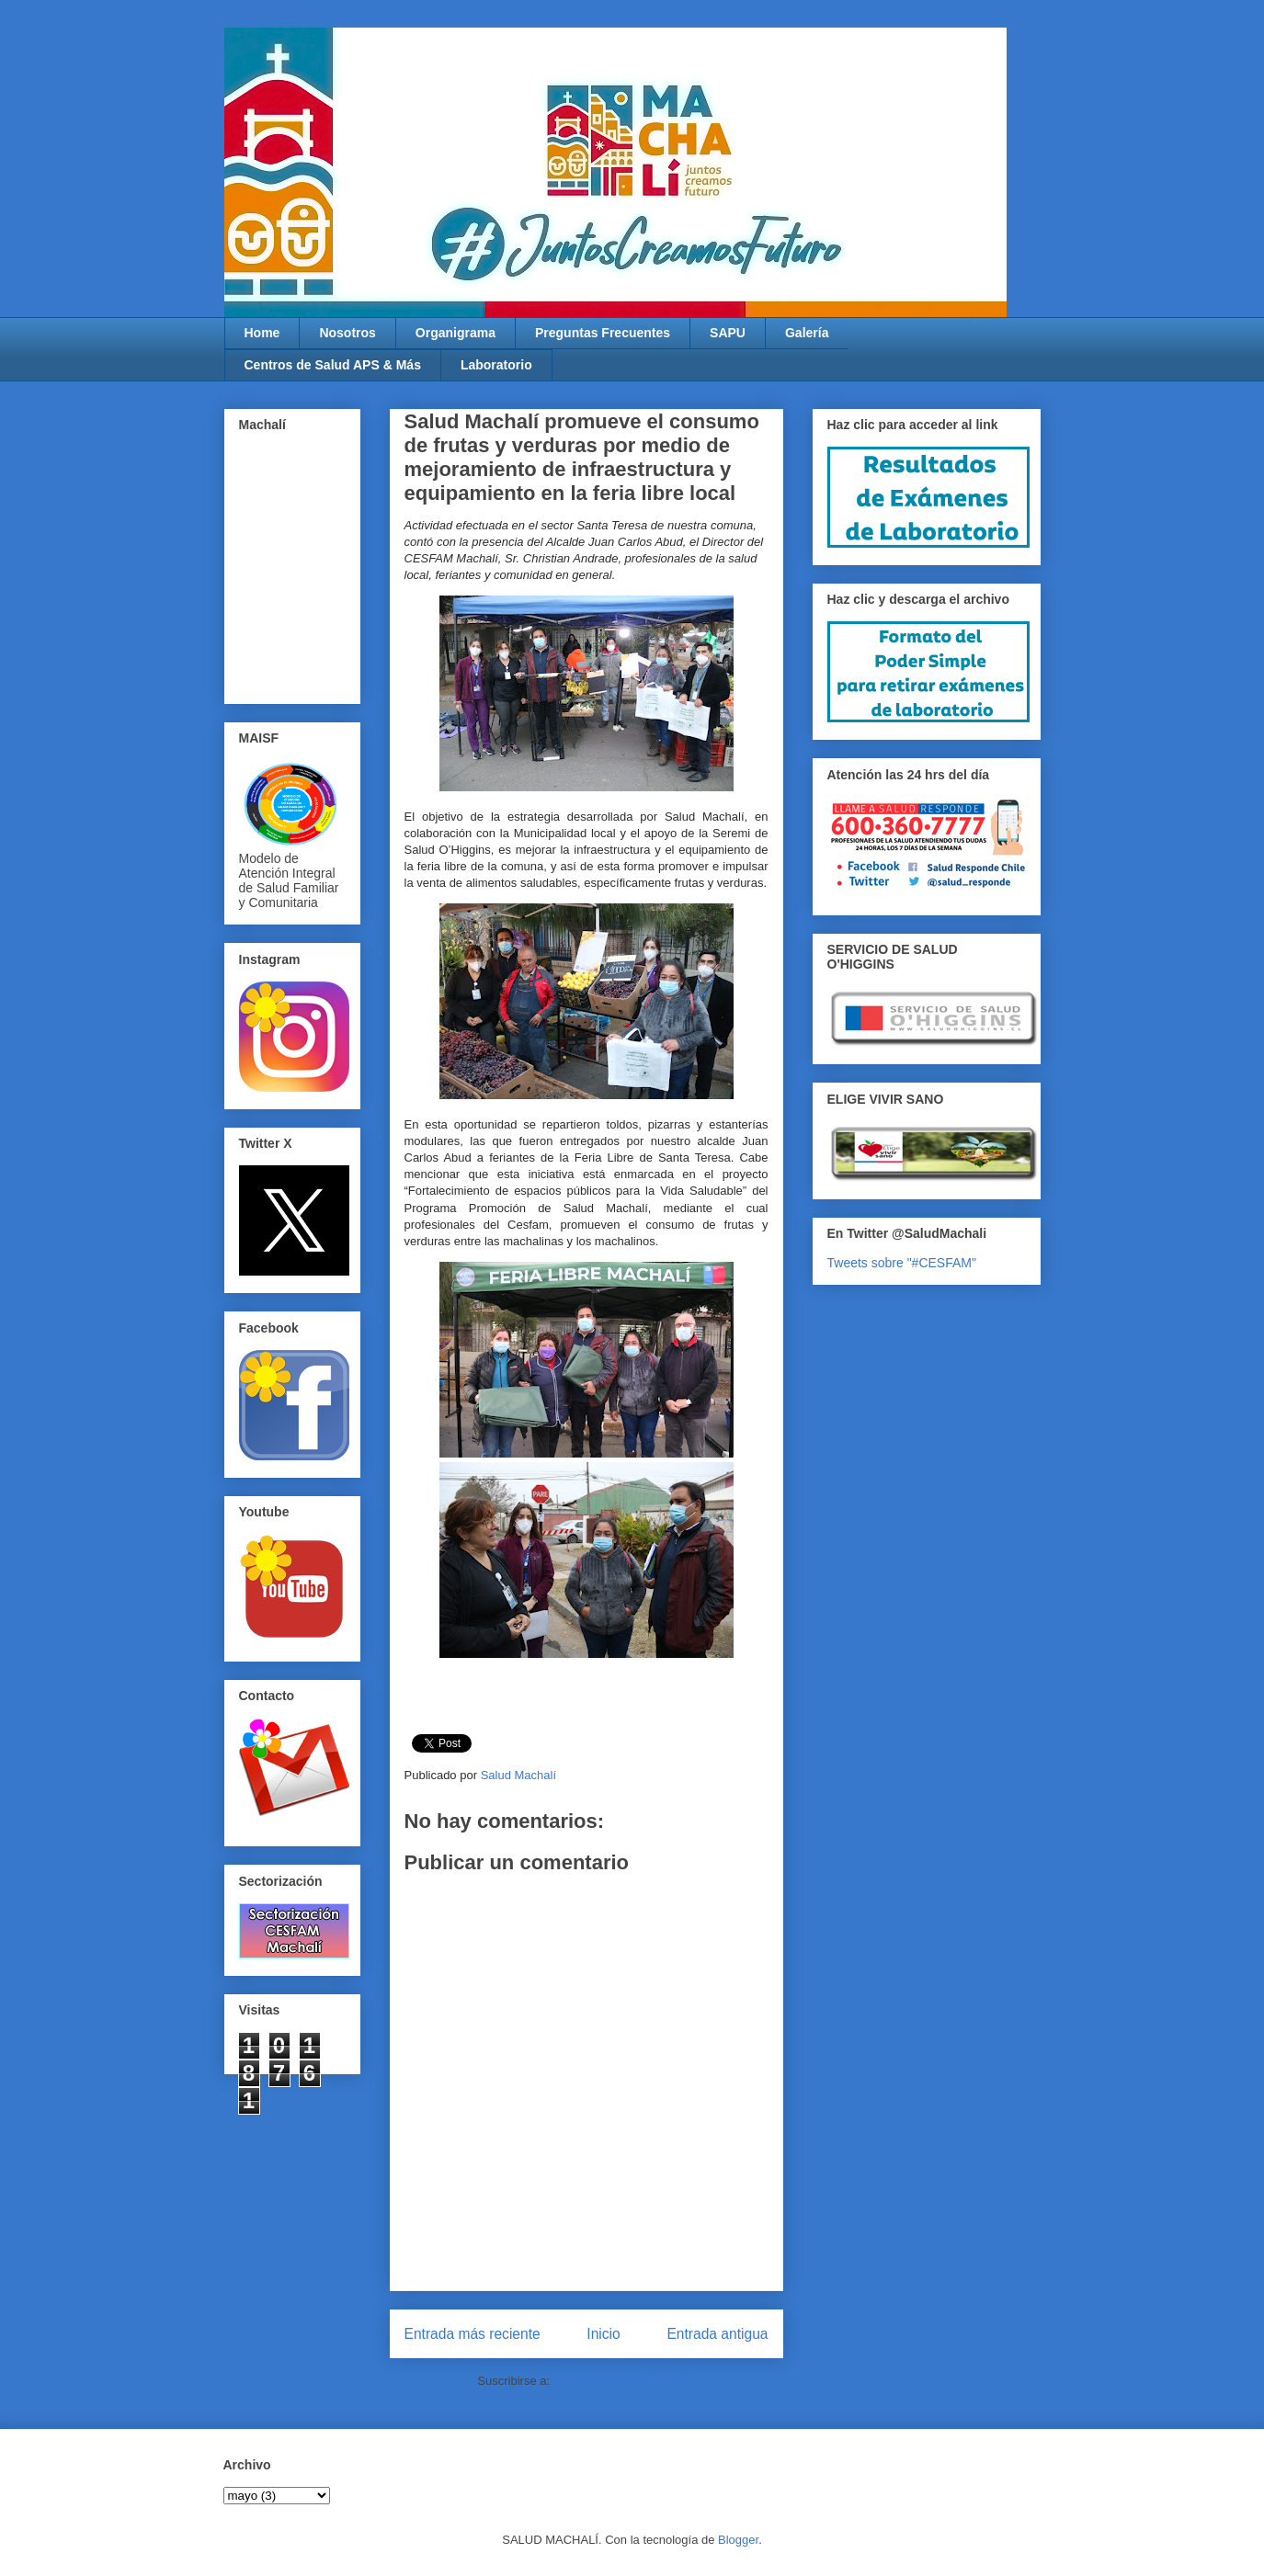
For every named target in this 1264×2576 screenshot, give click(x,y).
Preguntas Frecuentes (602, 332)
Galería (806, 332)
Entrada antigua (717, 2334)
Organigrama (455, 332)
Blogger (738, 2540)
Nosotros (347, 332)
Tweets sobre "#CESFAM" (901, 1262)
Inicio (603, 2334)
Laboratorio (496, 364)
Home (262, 332)
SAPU (728, 332)
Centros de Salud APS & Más (333, 364)
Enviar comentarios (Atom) (624, 2381)
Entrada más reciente (472, 2334)
